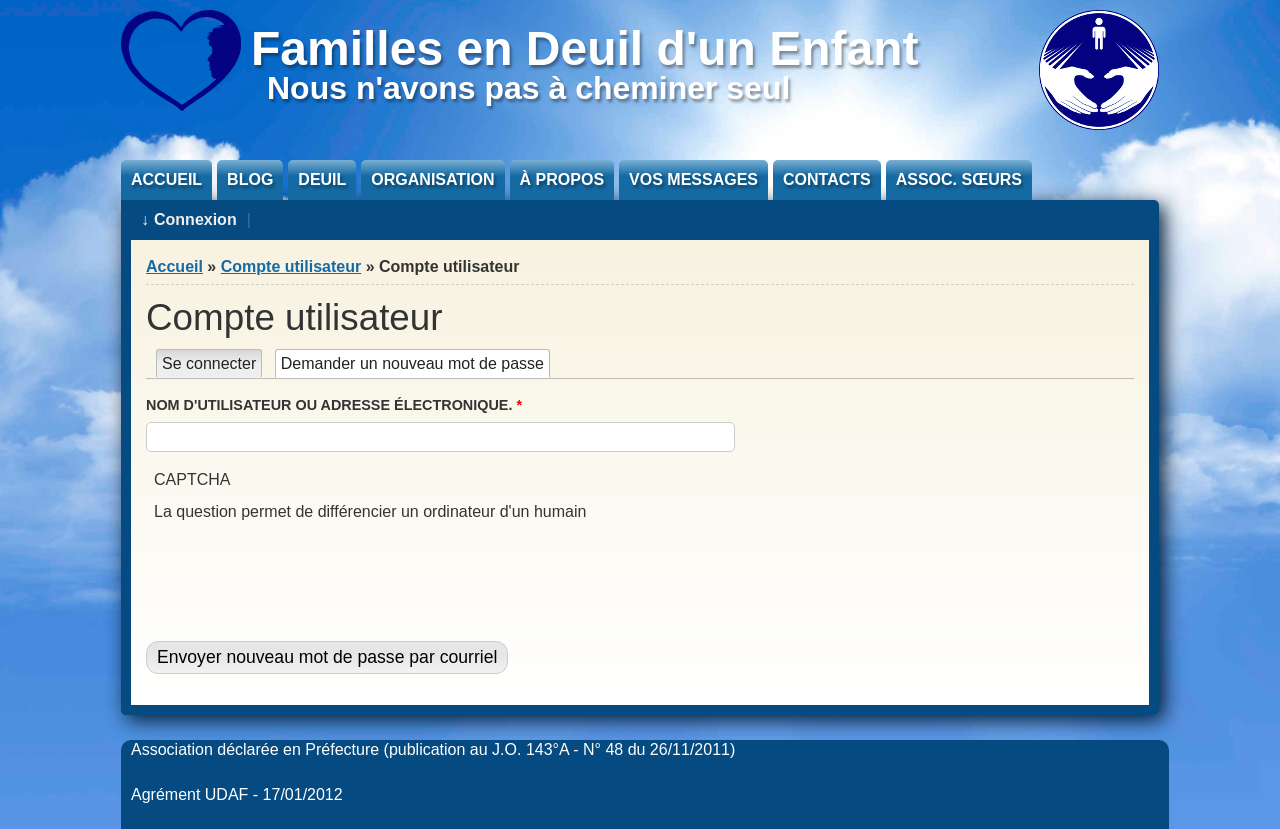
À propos (562, 179)
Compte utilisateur (291, 266)
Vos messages (693, 179)
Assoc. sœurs (959, 179)
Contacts (827, 179)
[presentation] (306, 563)
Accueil (166, 179)
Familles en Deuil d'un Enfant (585, 48)
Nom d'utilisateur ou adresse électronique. (334, 405)
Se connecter (209, 363)
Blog (250, 179)
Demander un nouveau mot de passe (415, 363)
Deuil (322, 179)
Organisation (432, 179)
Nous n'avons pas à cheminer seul (528, 88)
